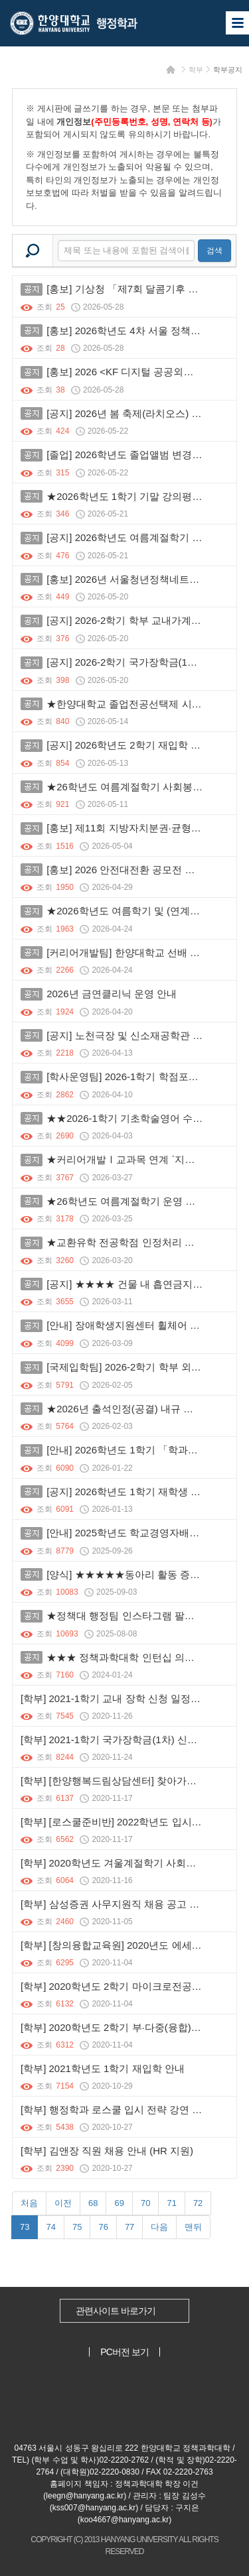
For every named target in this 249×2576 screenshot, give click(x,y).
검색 (214, 250)
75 (77, 2227)
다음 (159, 2227)
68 (93, 2203)
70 (145, 2203)
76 (103, 2227)
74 (50, 2227)
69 (119, 2203)
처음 (29, 2203)
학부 (196, 70)
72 (198, 2203)
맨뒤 (193, 2227)
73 (24, 2227)
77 (129, 2227)
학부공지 (227, 70)
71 (171, 2203)
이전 (63, 2203)
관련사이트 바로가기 (115, 2310)
